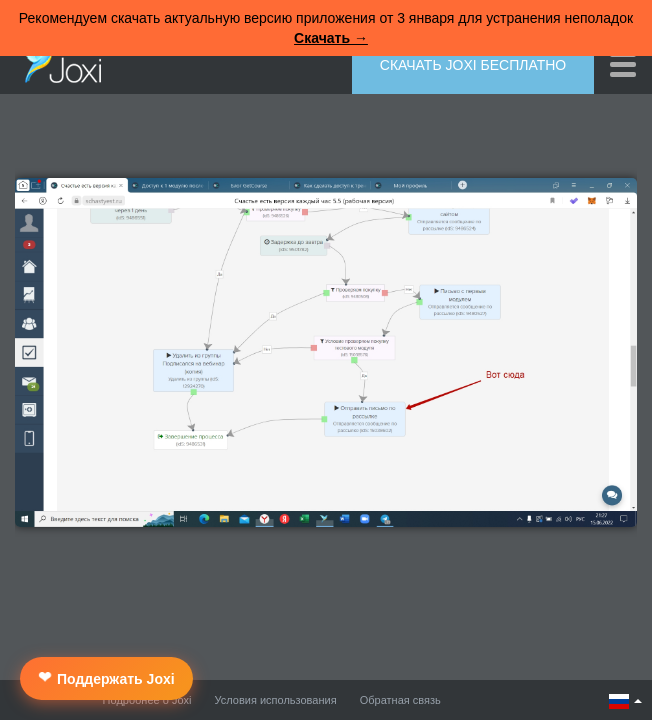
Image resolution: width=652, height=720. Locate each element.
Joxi (58, 63)
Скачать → (331, 38)
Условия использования (276, 700)
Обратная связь (400, 700)
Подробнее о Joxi (147, 700)
